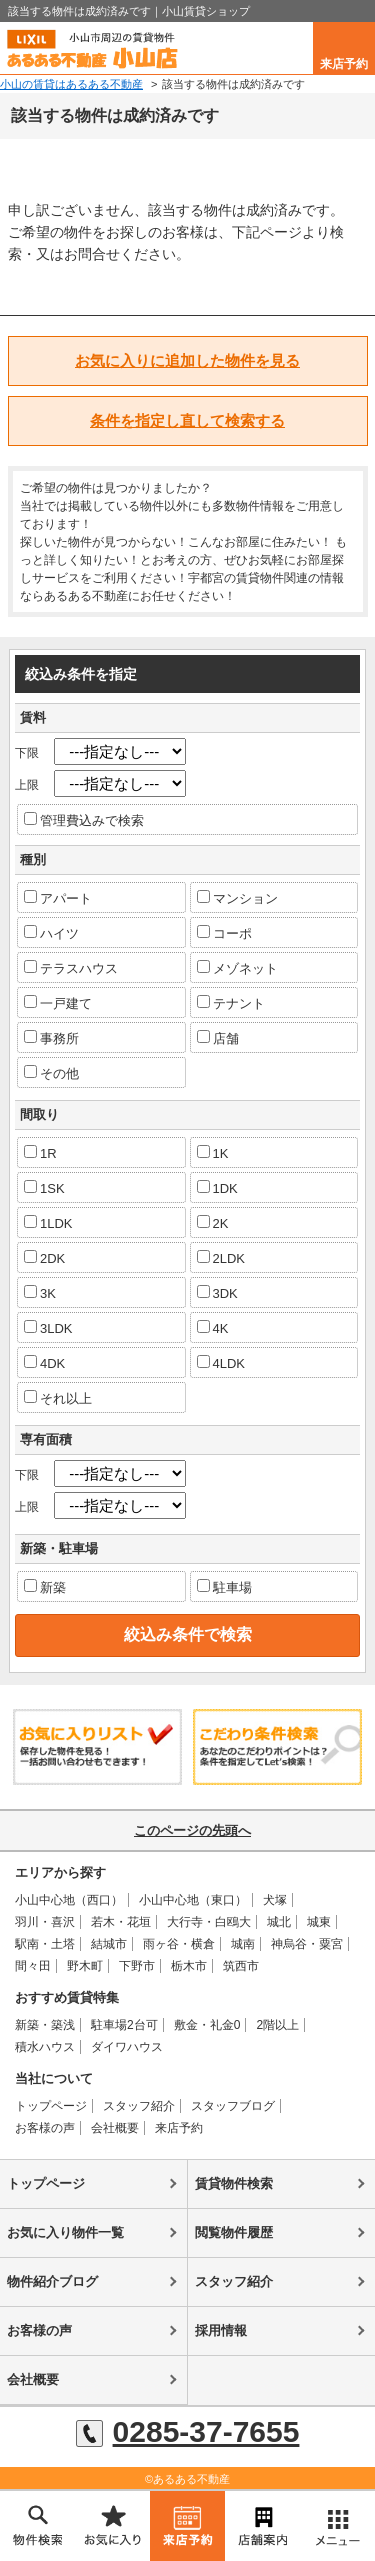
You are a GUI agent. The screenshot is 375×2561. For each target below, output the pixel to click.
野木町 (85, 1966)
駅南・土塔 (45, 1944)
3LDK (48, 1328)
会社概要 (115, 2128)
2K (213, 1223)
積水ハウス (45, 2047)
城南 (243, 1944)
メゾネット (237, 968)
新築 (45, 1587)
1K (213, 1153)
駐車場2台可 (124, 2025)
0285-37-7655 (188, 2431)
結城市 (109, 1944)
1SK (44, 1188)
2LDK (221, 1258)
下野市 (137, 1966)
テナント (231, 1003)
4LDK (221, 1363)
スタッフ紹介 (139, 2106)
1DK (217, 1188)
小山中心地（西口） (69, 1900)
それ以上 (58, 1398)
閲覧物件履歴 (234, 2232)
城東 (319, 1922)
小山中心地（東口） (193, 1900)
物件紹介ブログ (52, 2281)
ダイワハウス (127, 2047)
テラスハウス (71, 968)
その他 (51, 1073)
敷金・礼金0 (207, 2025)
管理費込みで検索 (84, 820)
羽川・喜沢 (45, 1922)
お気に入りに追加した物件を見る (187, 360)
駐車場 (224, 1587)
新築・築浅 (45, 2025)
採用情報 (221, 2330)
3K (40, 1293)
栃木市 (189, 1966)
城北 (279, 1922)
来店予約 (344, 64)
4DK (44, 1363)
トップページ (51, 2106)
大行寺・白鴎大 (209, 1922)
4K (213, 1328)
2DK (44, 1258)
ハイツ (51, 933)
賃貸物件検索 (234, 2183)
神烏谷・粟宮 (307, 1944)
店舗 (218, 1038)
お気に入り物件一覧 (65, 2232)
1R (40, 1153)
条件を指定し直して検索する (187, 420)
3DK (217, 1293)
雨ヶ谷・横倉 (179, 1944)
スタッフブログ (233, 2106)
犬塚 (275, 1900)
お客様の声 (45, 2128)
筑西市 (241, 1966)
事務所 (51, 1038)
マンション (237, 898)
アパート (58, 898)
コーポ (224, 933)
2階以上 (277, 2025)
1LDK (48, 1223)
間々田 (33, 1966)
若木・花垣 (121, 1922)
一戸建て (58, 1003)
